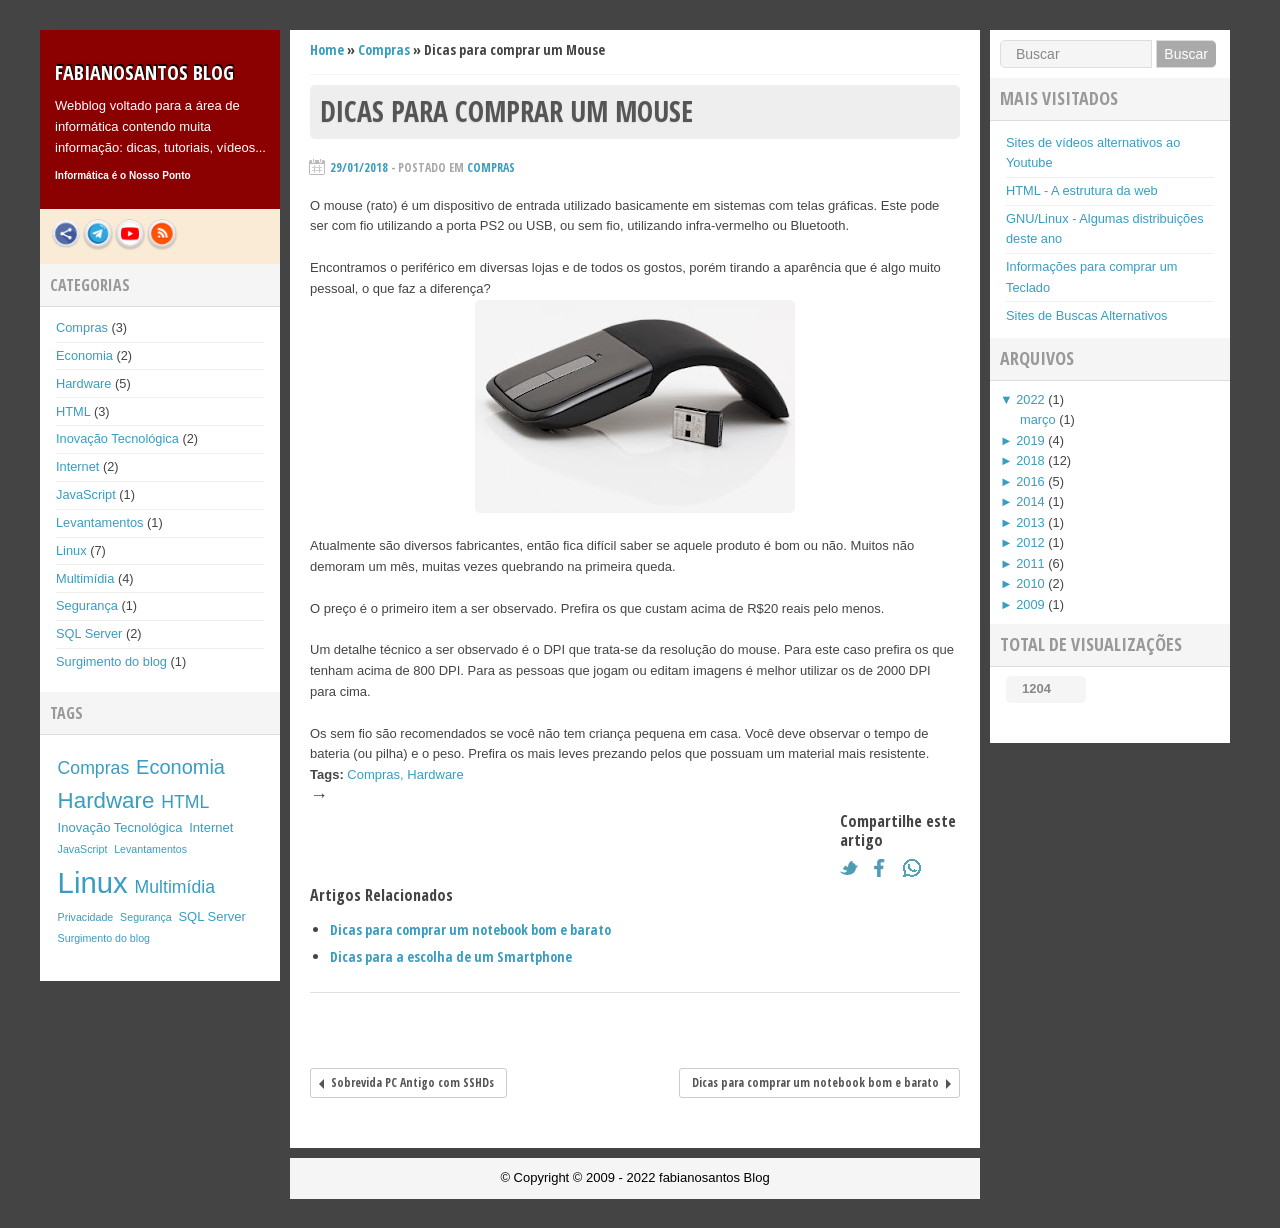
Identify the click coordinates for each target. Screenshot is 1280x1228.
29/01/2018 (359, 167)
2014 (1030, 501)
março (1038, 419)
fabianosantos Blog (144, 72)
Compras (82, 327)
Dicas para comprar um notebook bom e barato (470, 929)
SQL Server (89, 633)
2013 (1030, 522)
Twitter (854, 868)
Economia (84, 355)
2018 (1030, 460)
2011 (1030, 563)
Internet (77, 466)
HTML (73, 411)
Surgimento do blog (111, 661)
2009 (1030, 604)
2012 (1030, 542)
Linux (71, 550)
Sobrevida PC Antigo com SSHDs (412, 1082)
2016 (1030, 481)
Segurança (87, 605)
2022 (1030, 399)
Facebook (885, 868)
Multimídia (85, 578)
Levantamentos (100, 522)
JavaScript (86, 494)
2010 (1030, 583)
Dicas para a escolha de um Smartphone (451, 956)
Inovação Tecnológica (117, 438)
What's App (917, 868)
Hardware (83, 383)
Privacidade (86, 917)
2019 (1030, 440)
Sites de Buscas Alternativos (1086, 315)
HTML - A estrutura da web (1082, 190)
